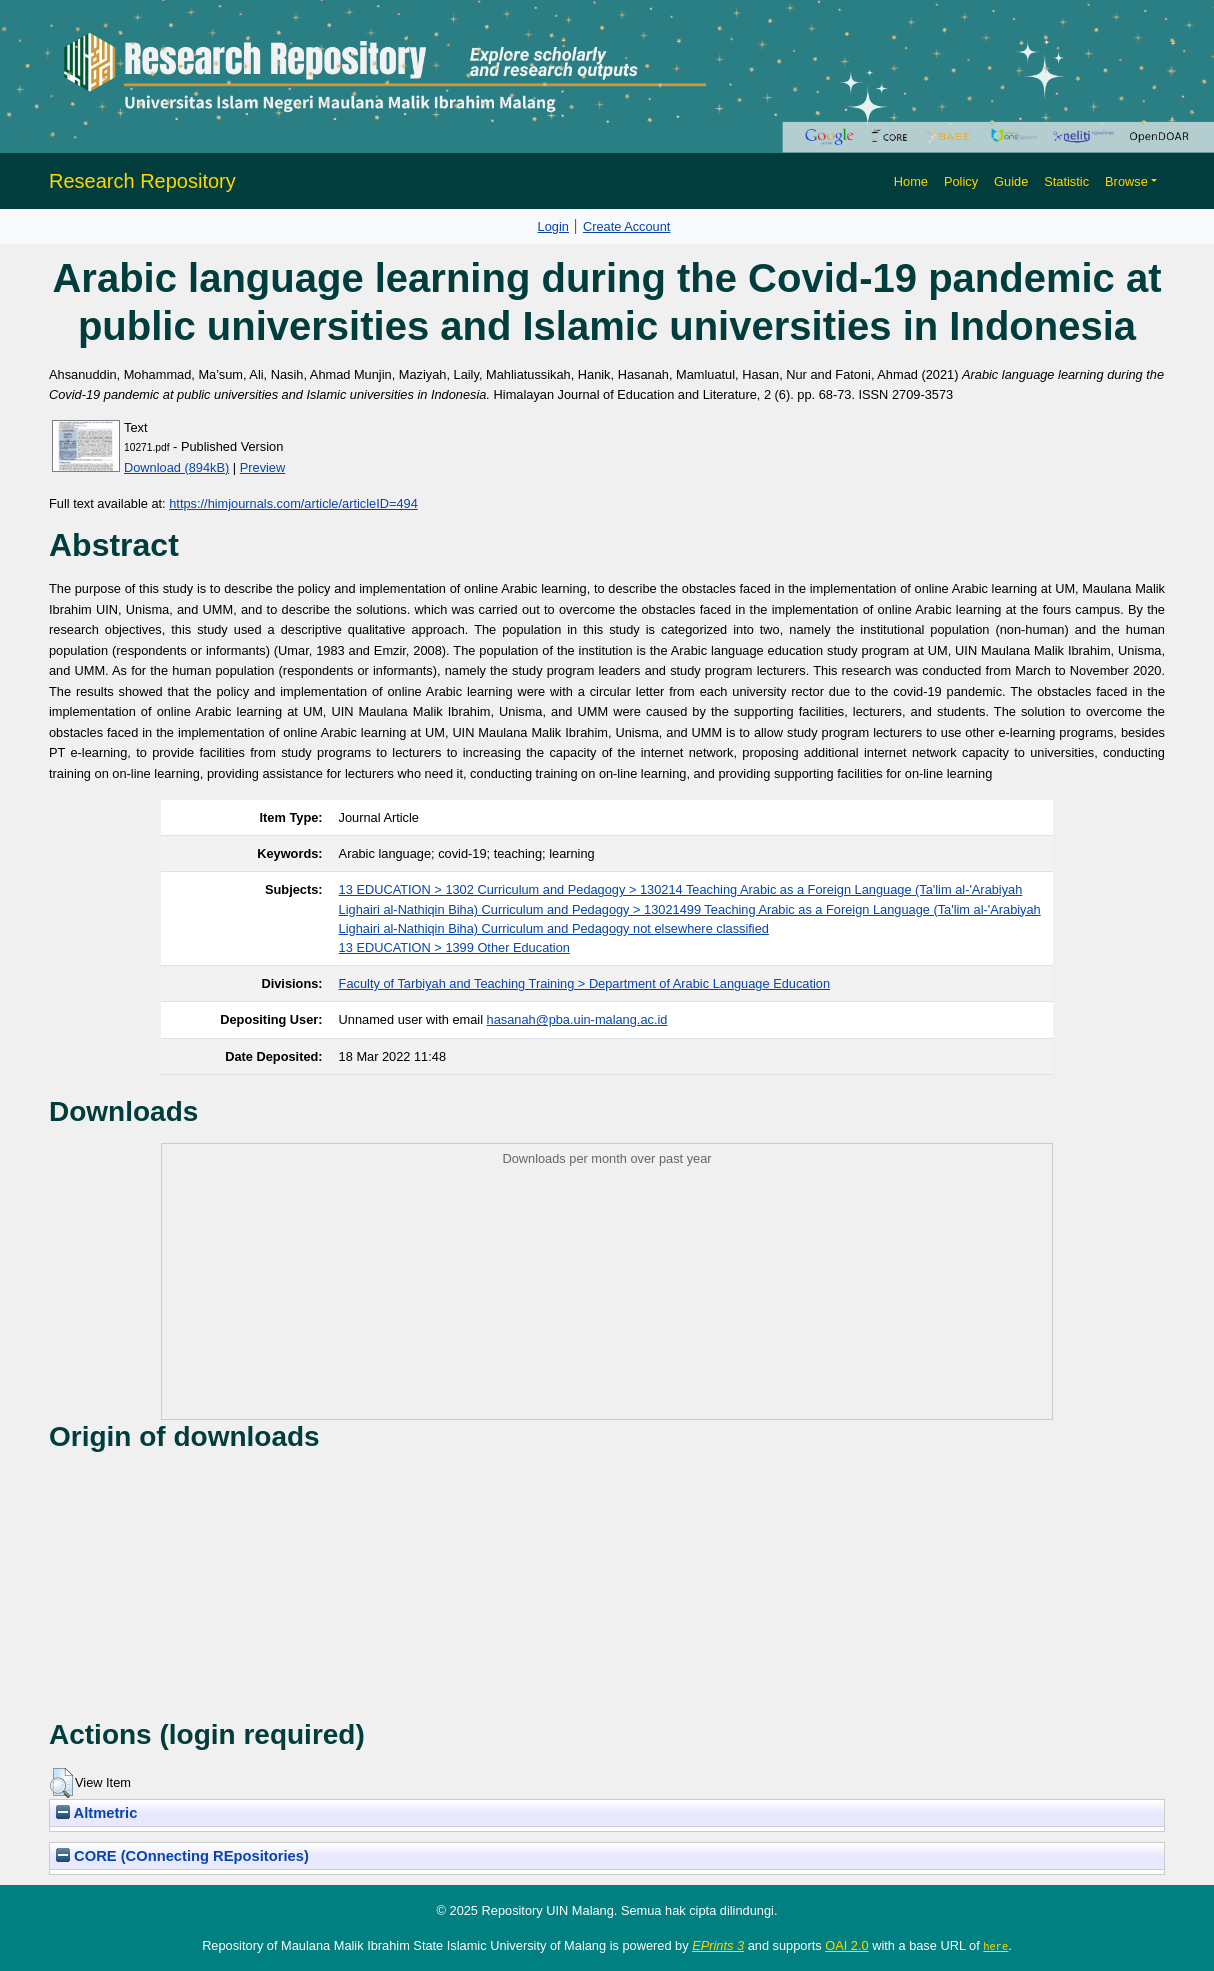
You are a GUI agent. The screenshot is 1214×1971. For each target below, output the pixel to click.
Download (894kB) (176, 467)
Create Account (627, 226)
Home (911, 181)
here (995, 1946)
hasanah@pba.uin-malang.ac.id (577, 1019)
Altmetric (96, 1813)
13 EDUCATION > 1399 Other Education (454, 947)
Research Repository (142, 181)
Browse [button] (1126, 181)
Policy (961, 181)
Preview (263, 467)
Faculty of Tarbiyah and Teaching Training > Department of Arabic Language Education (584, 983)
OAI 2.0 (846, 1945)
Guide (1011, 181)
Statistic (1066, 181)
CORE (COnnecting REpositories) (182, 1856)
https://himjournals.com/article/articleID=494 (293, 503)
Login (553, 226)
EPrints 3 (718, 1945)
